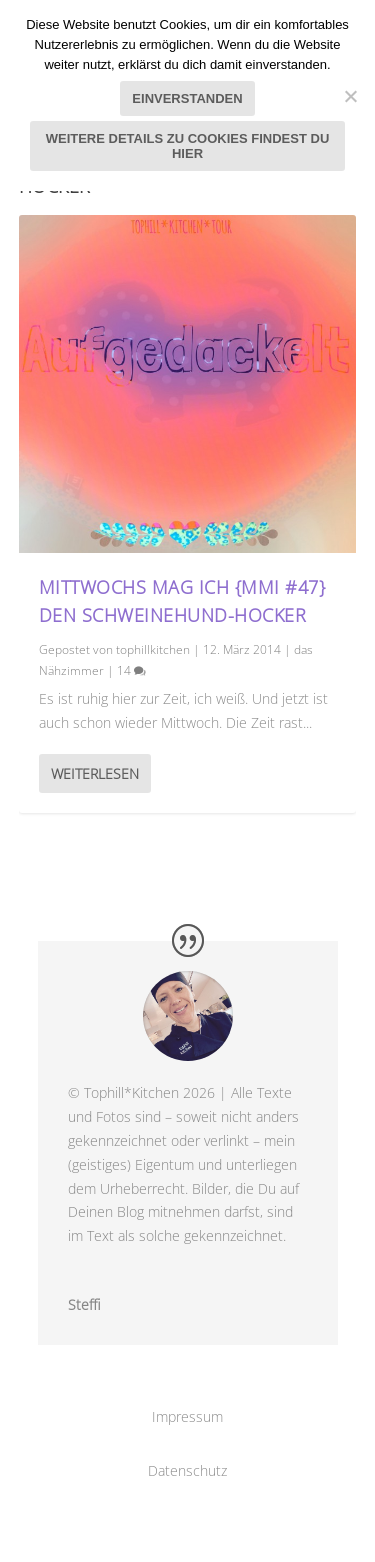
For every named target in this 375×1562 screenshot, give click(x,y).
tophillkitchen (153, 649)
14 (131, 670)
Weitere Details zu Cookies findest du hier (188, 146)
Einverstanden (187, 98)
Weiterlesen (95, 773)
